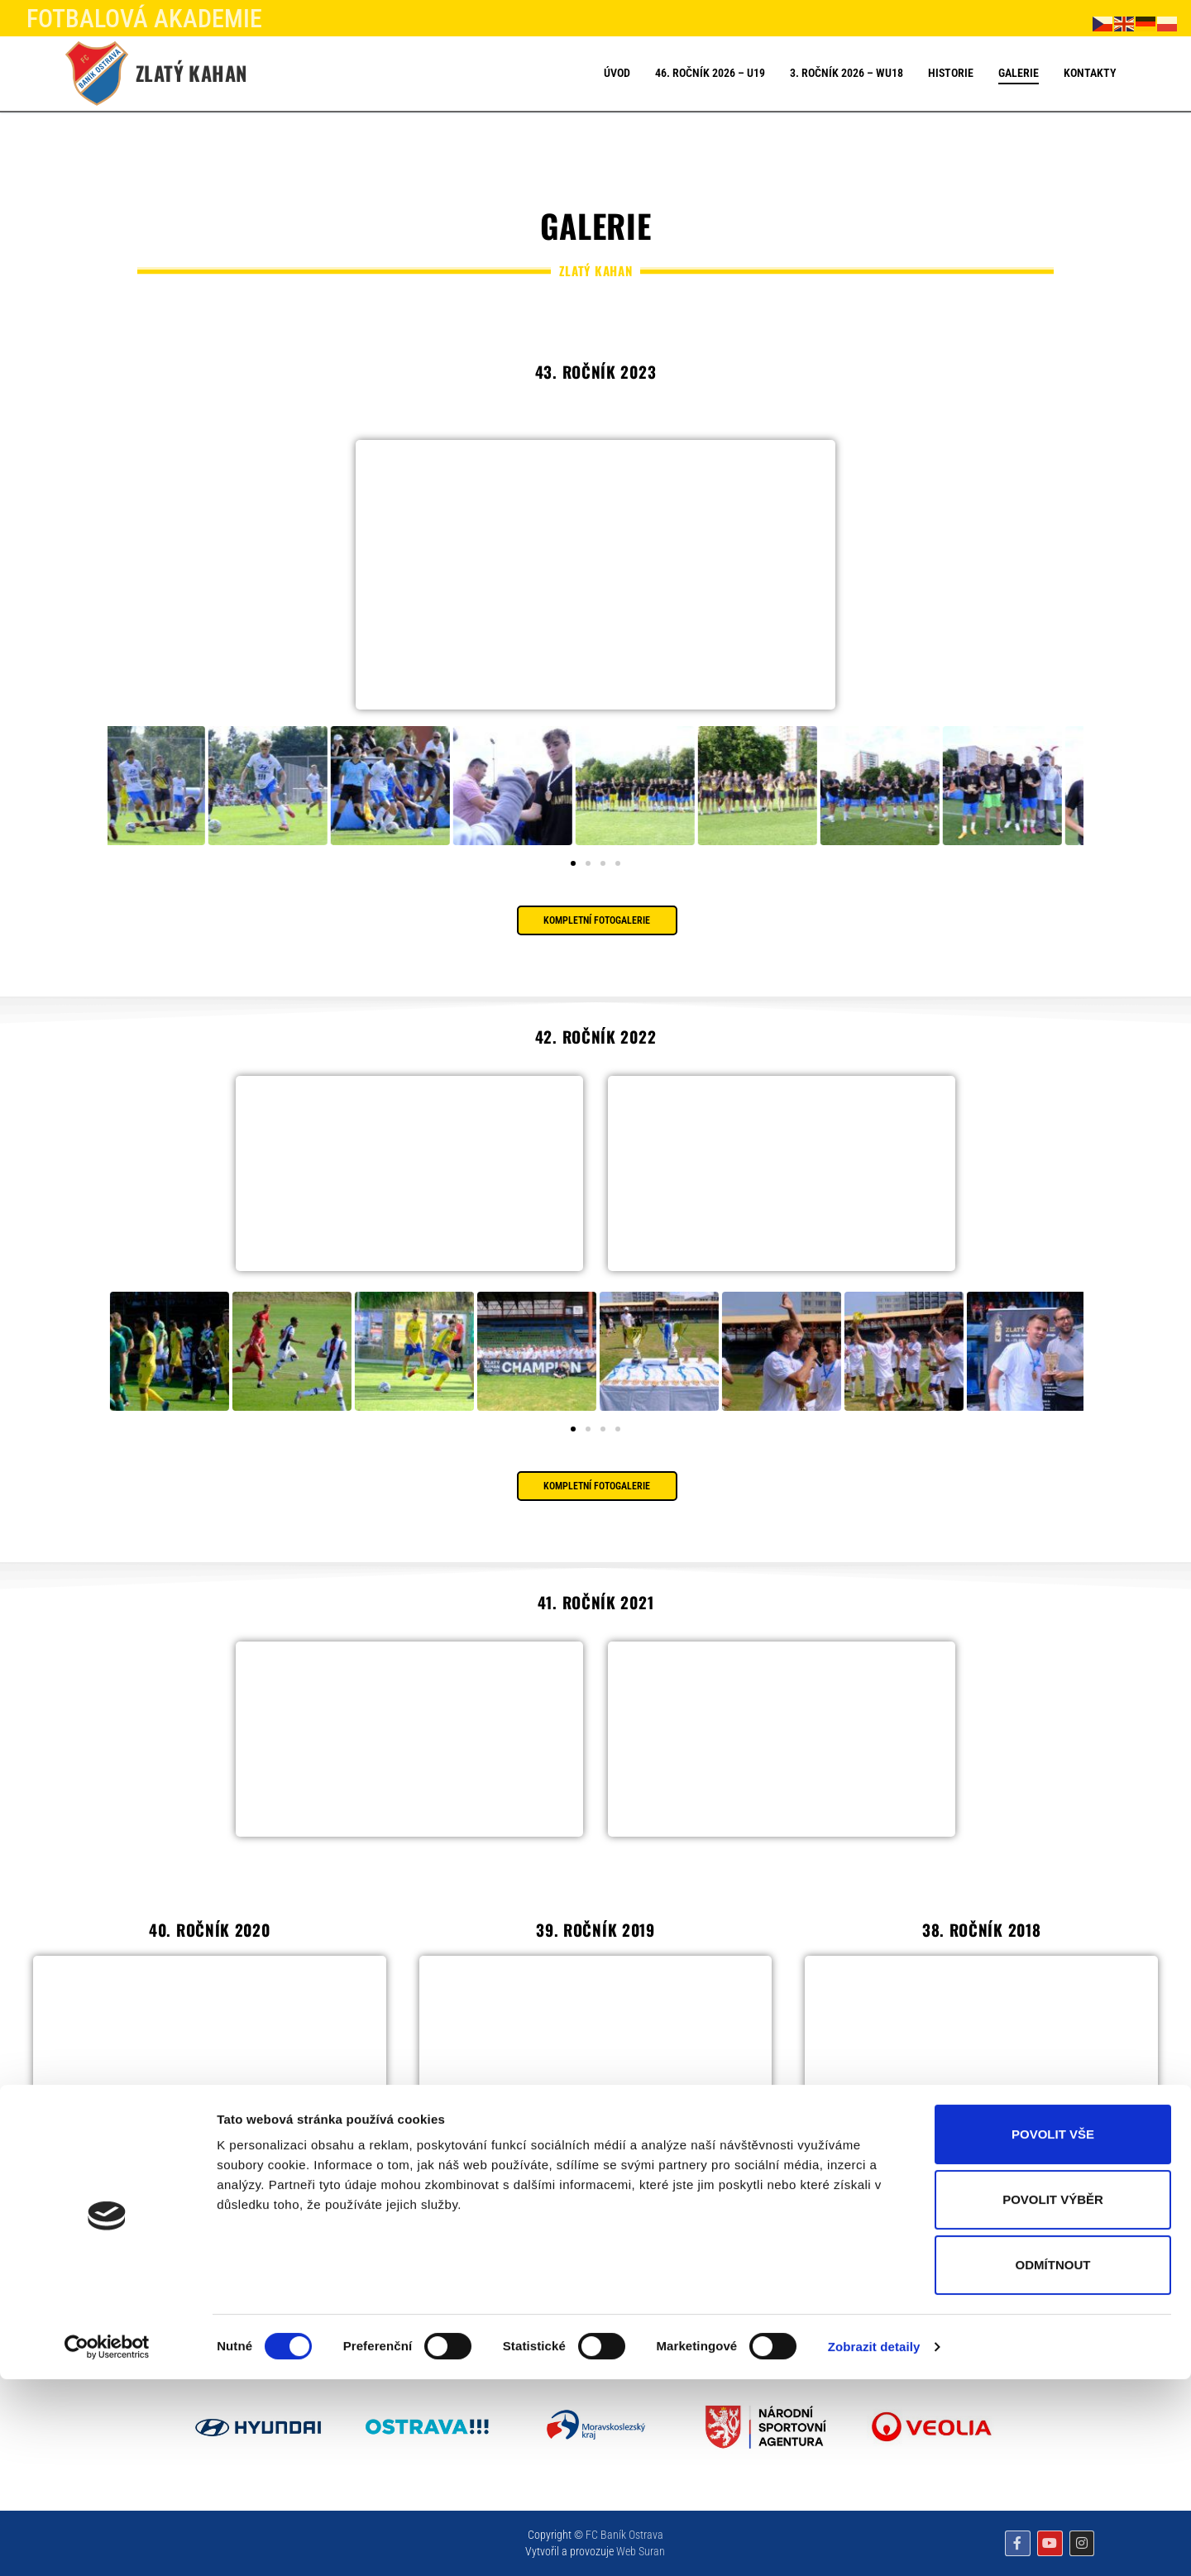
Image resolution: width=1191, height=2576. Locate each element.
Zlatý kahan (191, 73)
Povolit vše (1053, 2331)
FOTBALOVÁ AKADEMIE (144, 18)
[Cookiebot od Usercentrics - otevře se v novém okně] (107, 2543)
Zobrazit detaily (874, 2543)
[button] (573, 863)
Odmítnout (1053, 2461)
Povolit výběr (1052, 2396)
